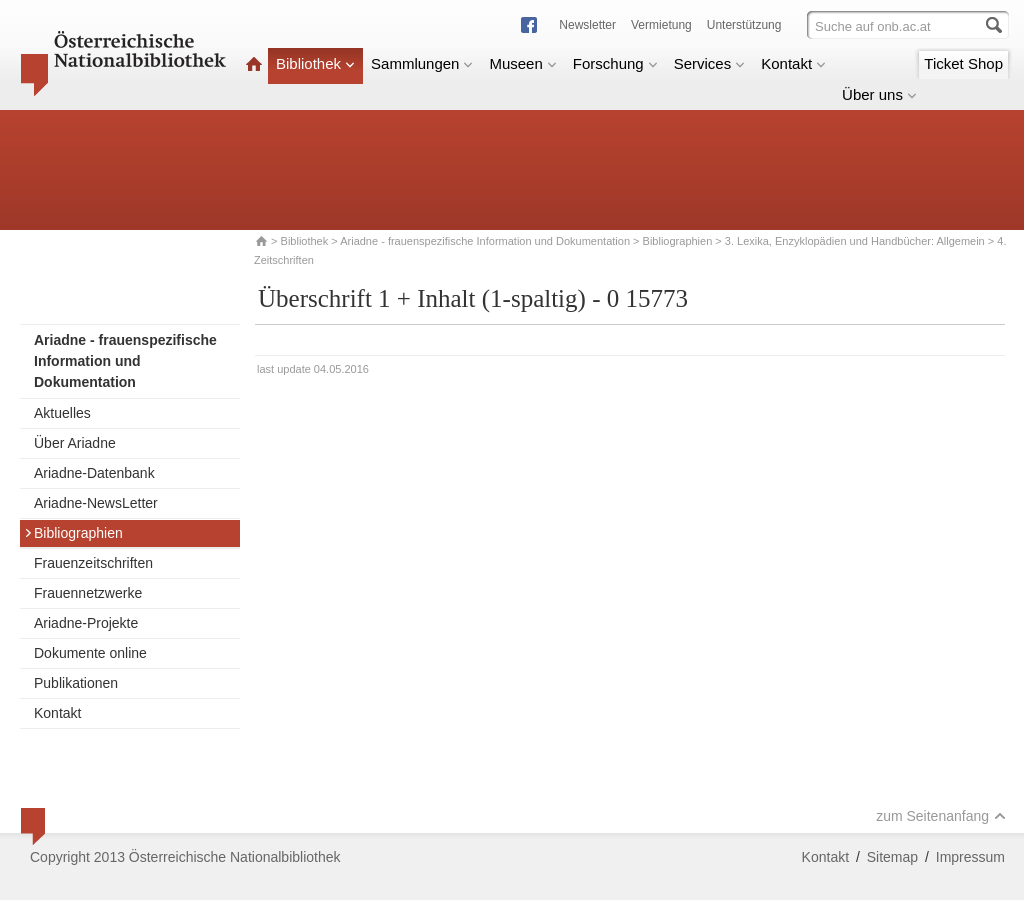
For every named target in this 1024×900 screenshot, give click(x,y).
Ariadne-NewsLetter (96, 503)
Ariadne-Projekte (86, 623)
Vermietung (661, 25)
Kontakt (793, 63)
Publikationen (76, 683)
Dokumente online (90, 653)
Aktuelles (62, 413)
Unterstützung (744, 25)
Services (710, 63)
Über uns (879, 94)
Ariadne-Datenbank (94, 473)
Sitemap (892, 857)
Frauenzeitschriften (93, 563)
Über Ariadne (75, 443)
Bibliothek (315, 63)
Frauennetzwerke (88, 593)
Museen (522, 63)
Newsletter (587, 25)
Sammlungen (422, 63)
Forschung (615, 63)
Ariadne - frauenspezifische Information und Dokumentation (485, 241)
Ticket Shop (963, 63)
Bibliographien (678, 241)
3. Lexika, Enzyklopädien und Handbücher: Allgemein (855, 241)
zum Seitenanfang (941, 816)
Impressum (970, 857)
